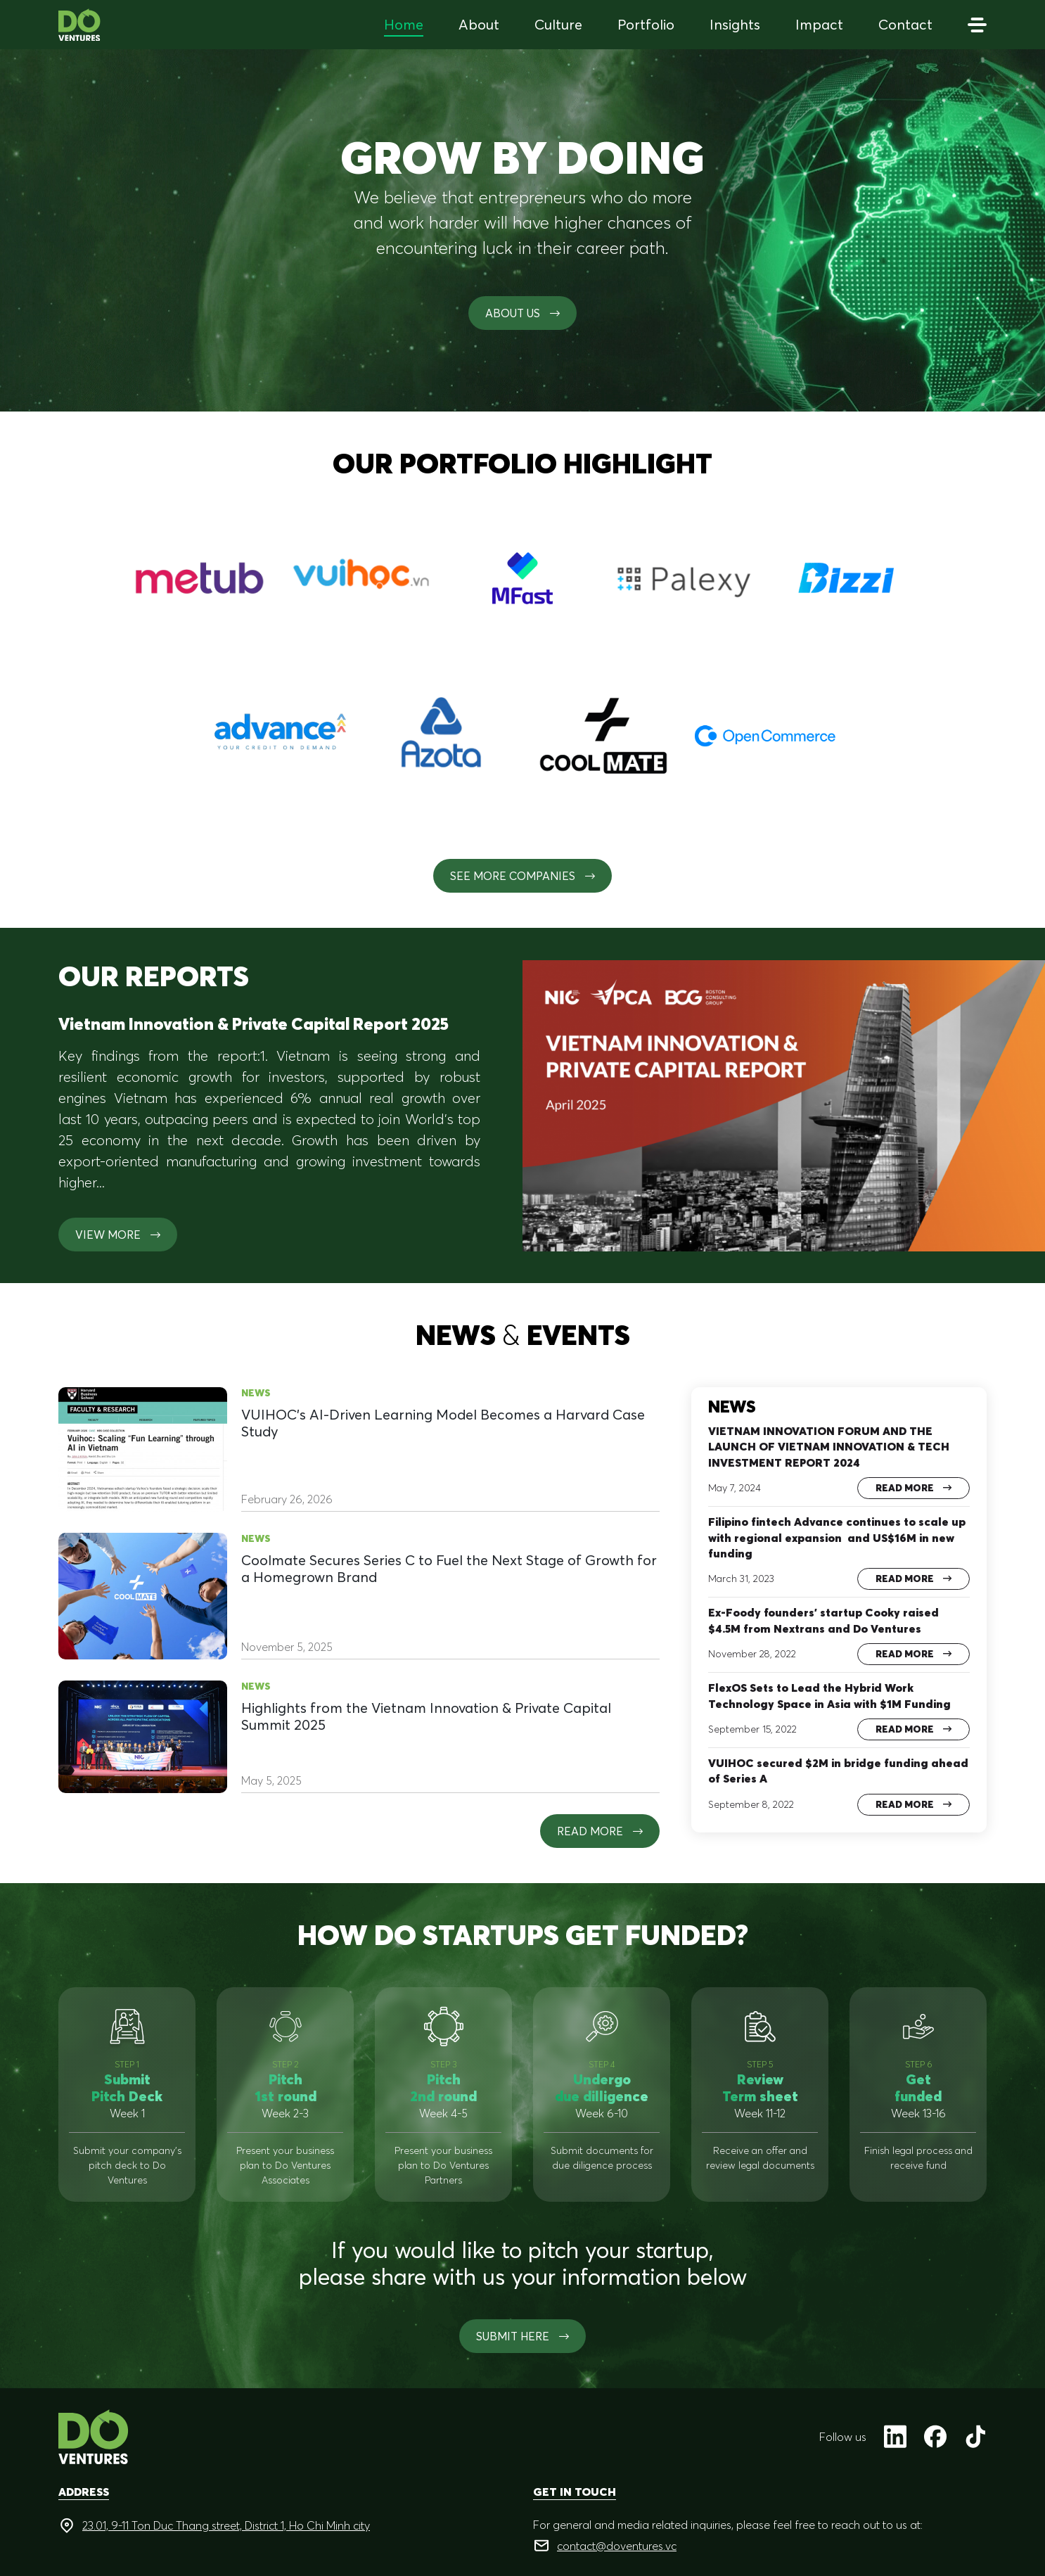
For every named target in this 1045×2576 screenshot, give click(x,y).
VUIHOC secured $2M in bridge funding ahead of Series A (838, 1770)
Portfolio (645, 24)
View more (117, 1235)
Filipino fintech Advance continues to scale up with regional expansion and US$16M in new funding (837, 1537)
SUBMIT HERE (522, 2336)
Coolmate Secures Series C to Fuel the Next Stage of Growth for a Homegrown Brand (449, 1569)
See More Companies (522, 876)
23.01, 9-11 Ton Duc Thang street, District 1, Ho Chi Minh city (226, 2525)
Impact (819, 24)
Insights (735, 24)
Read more (600, 1831)
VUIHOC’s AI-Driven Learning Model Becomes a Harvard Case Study (443, 1423)
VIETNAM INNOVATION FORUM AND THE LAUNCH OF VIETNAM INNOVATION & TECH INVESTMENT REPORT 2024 (828, 1446)
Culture (558, 24)
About (479, 24)
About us (522, 313)
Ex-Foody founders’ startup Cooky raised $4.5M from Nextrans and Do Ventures (823, 1620)
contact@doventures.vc (617, 2546)
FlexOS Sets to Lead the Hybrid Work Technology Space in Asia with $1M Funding (829, 1695)
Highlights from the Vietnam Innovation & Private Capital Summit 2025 (426, 1716)
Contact (905, 24)
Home (403, 24)
